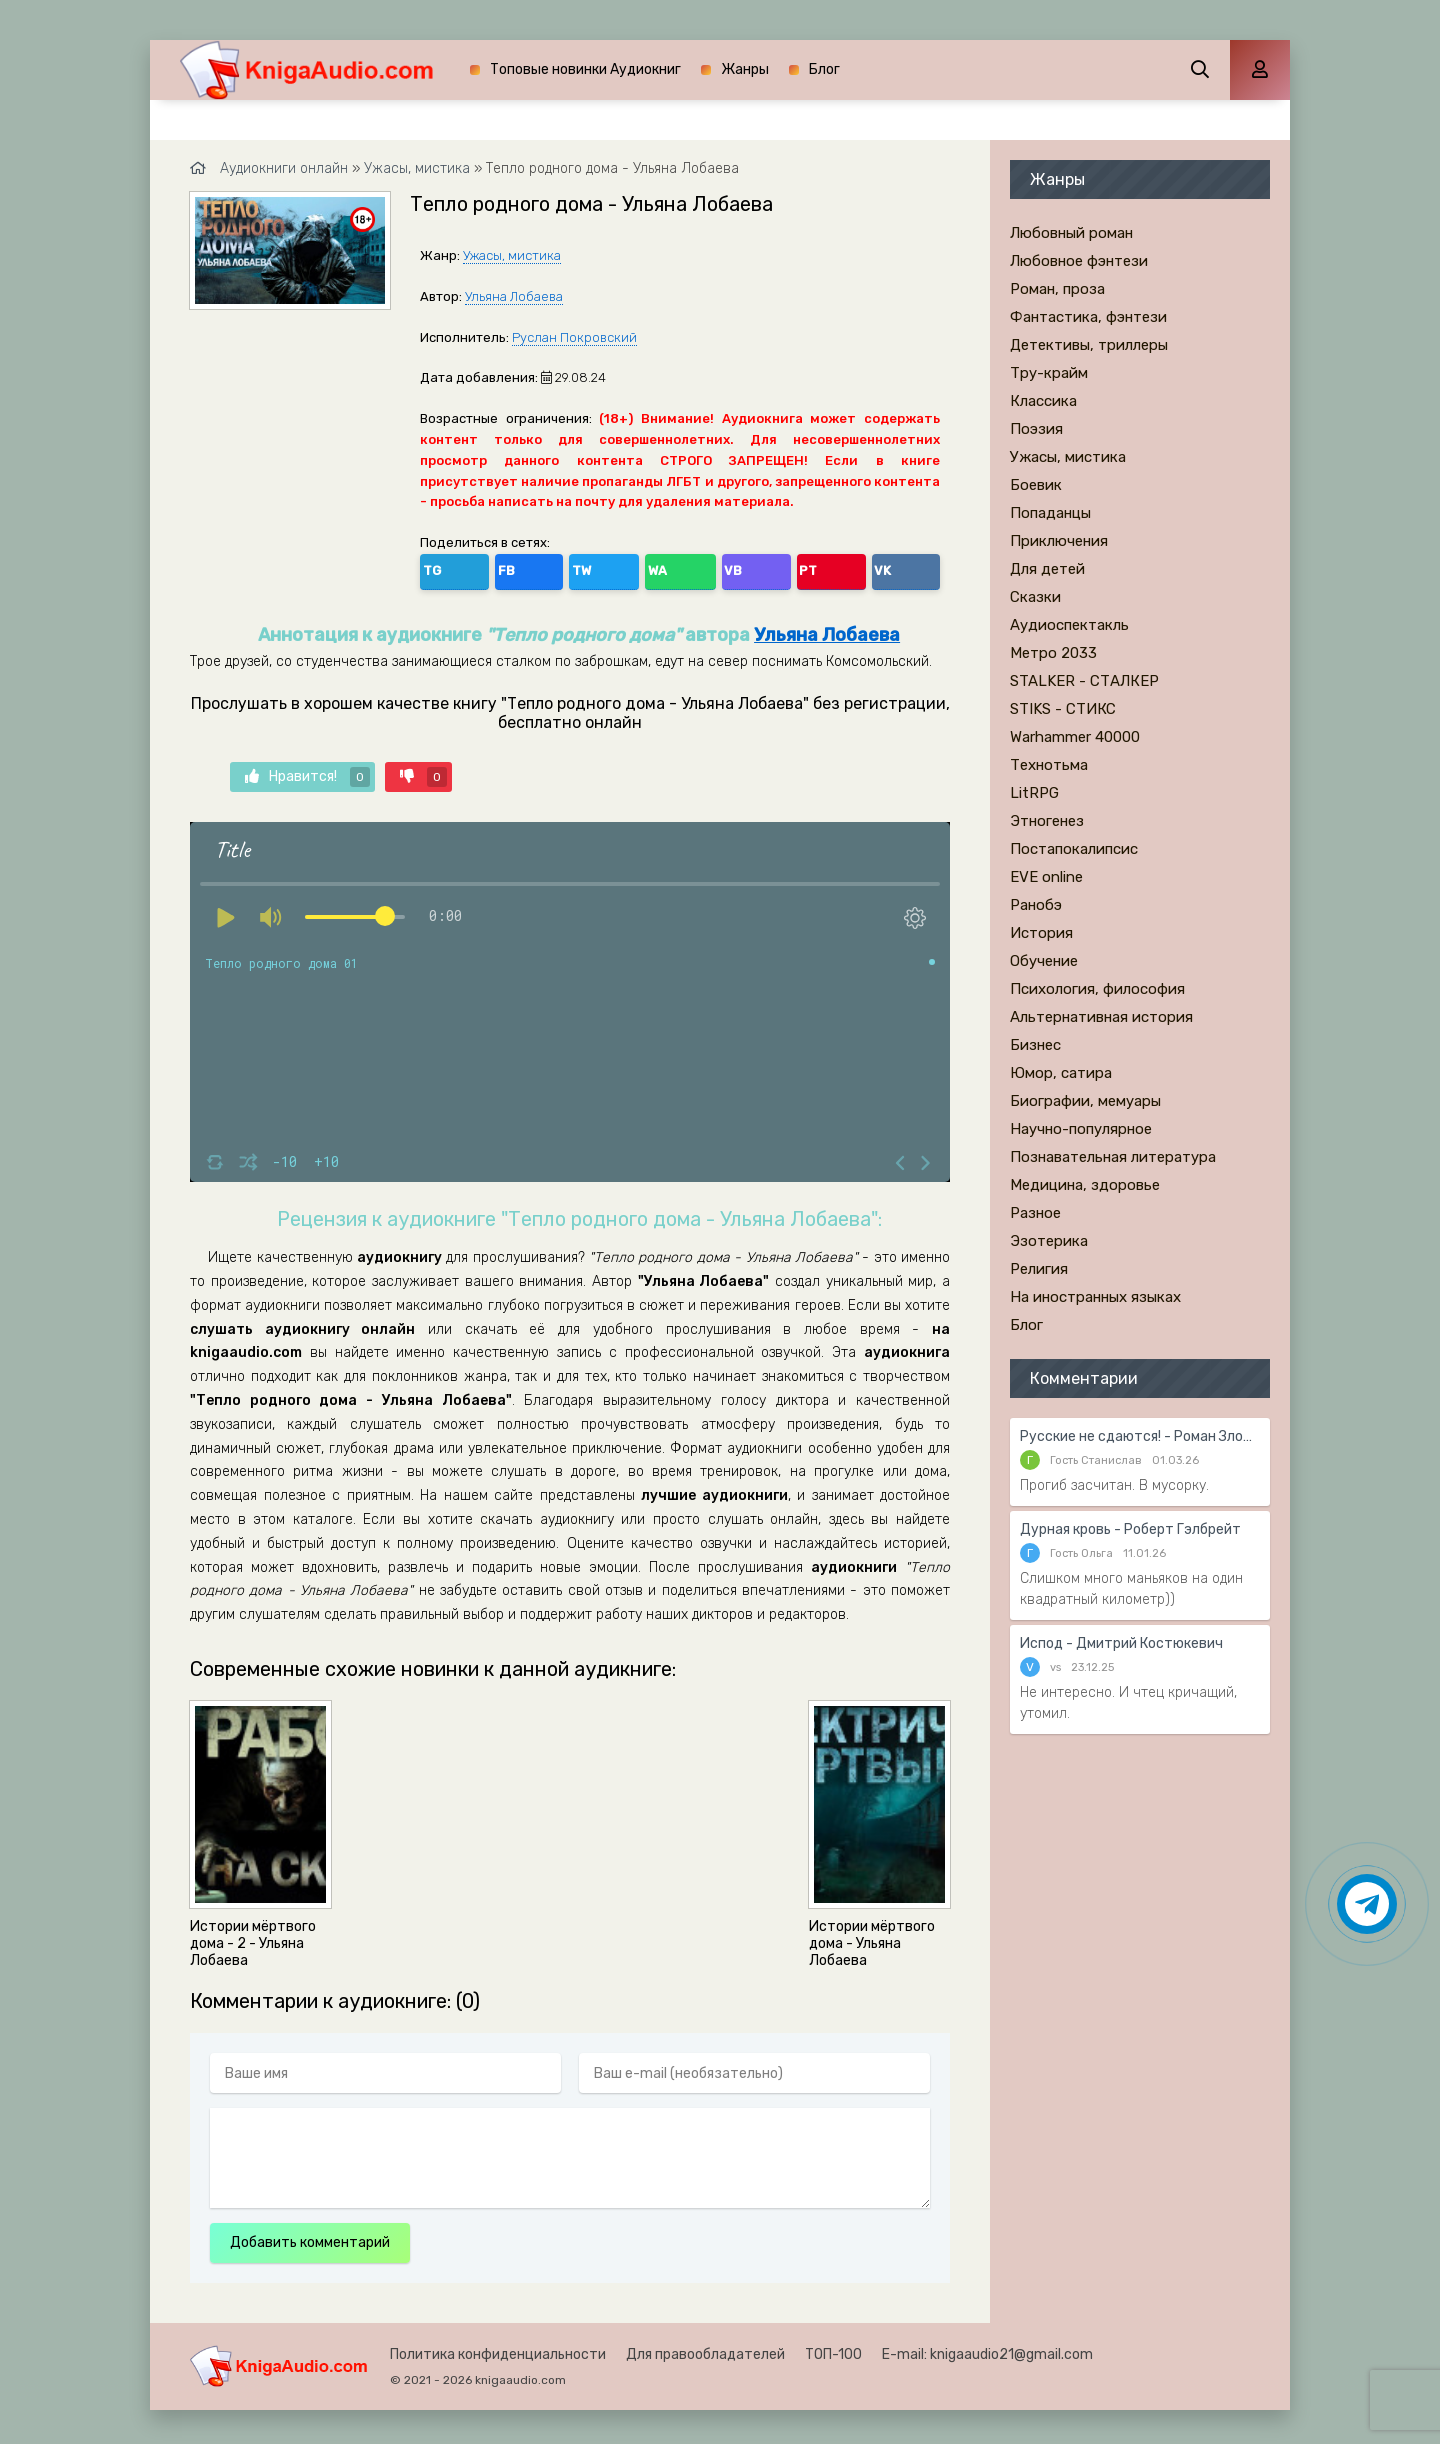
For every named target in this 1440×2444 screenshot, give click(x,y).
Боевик (1036, 485)
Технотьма (1049, 765)
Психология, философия (1097, 989)
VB (612, 568)
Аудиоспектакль (1069, 625)
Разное (1035, 1213)
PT (654, 568)
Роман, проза (1057, 289)
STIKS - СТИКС (1063, 709)
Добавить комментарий (310, 2236)
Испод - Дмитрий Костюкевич (1121, 1643)
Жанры (745, 69)
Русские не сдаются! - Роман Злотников (1140, 1436)
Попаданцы (1050, 513)
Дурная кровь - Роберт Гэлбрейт (1130, 1529)
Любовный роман (1071, 233)
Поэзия (1036, 429)
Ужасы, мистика (512, 255)
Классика (1043, 401)
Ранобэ (1036, 905)
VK (697, 568)
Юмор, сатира (1061, 1073)
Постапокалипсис (1074, 849)
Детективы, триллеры (1089, 345)
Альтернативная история (1101, 1017)
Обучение (1044, 961)
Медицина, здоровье (1085, 1185)
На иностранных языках (1095, 1297)
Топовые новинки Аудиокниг (585, 69)
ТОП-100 (833, 2348)
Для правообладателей (705, 2348)
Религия (1039, 1269)
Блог (824, 69)
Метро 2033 (1053, 653)
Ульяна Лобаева (514, 296)
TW (524, 568)
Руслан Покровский (574, 337)
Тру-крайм (1049, 373)
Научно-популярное (1081, 1129)
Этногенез (1047, 821)
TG (439, 568)
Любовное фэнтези (1079, 261)
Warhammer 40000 (1075, 737)
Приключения (1059, 541)
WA (569, 568)
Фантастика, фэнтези (1088, 317)
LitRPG (1034, 793)
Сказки (1035, 597)
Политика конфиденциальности (498, 2348)
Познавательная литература (1113, 1157)
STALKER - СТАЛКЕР (1084, 681)
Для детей (1047, 569)
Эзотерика (1049, 1241)
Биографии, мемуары (1085, 1101)
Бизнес (1035, 1045)
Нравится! (307, 772)
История (1041, 933)
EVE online (1046, 877)
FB (481, 568)
